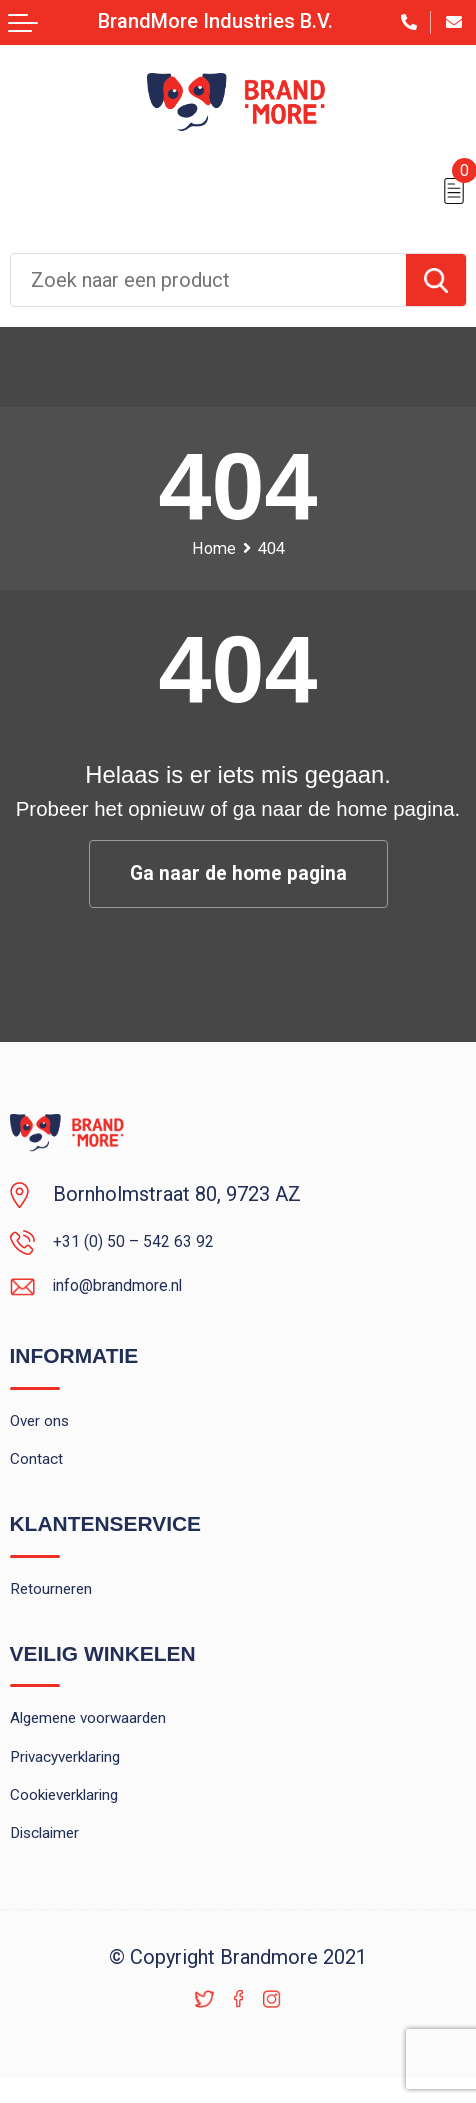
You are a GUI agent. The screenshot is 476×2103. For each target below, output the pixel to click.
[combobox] (208, 280)
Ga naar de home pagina (238, 875)
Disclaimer (54, 1888)
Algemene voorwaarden (110, 1753)
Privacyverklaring (82, 1798)
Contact (42, 1480)
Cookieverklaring (80, 1843)
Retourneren (62, 1616)
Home (210, 548)
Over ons (47, 1435)
